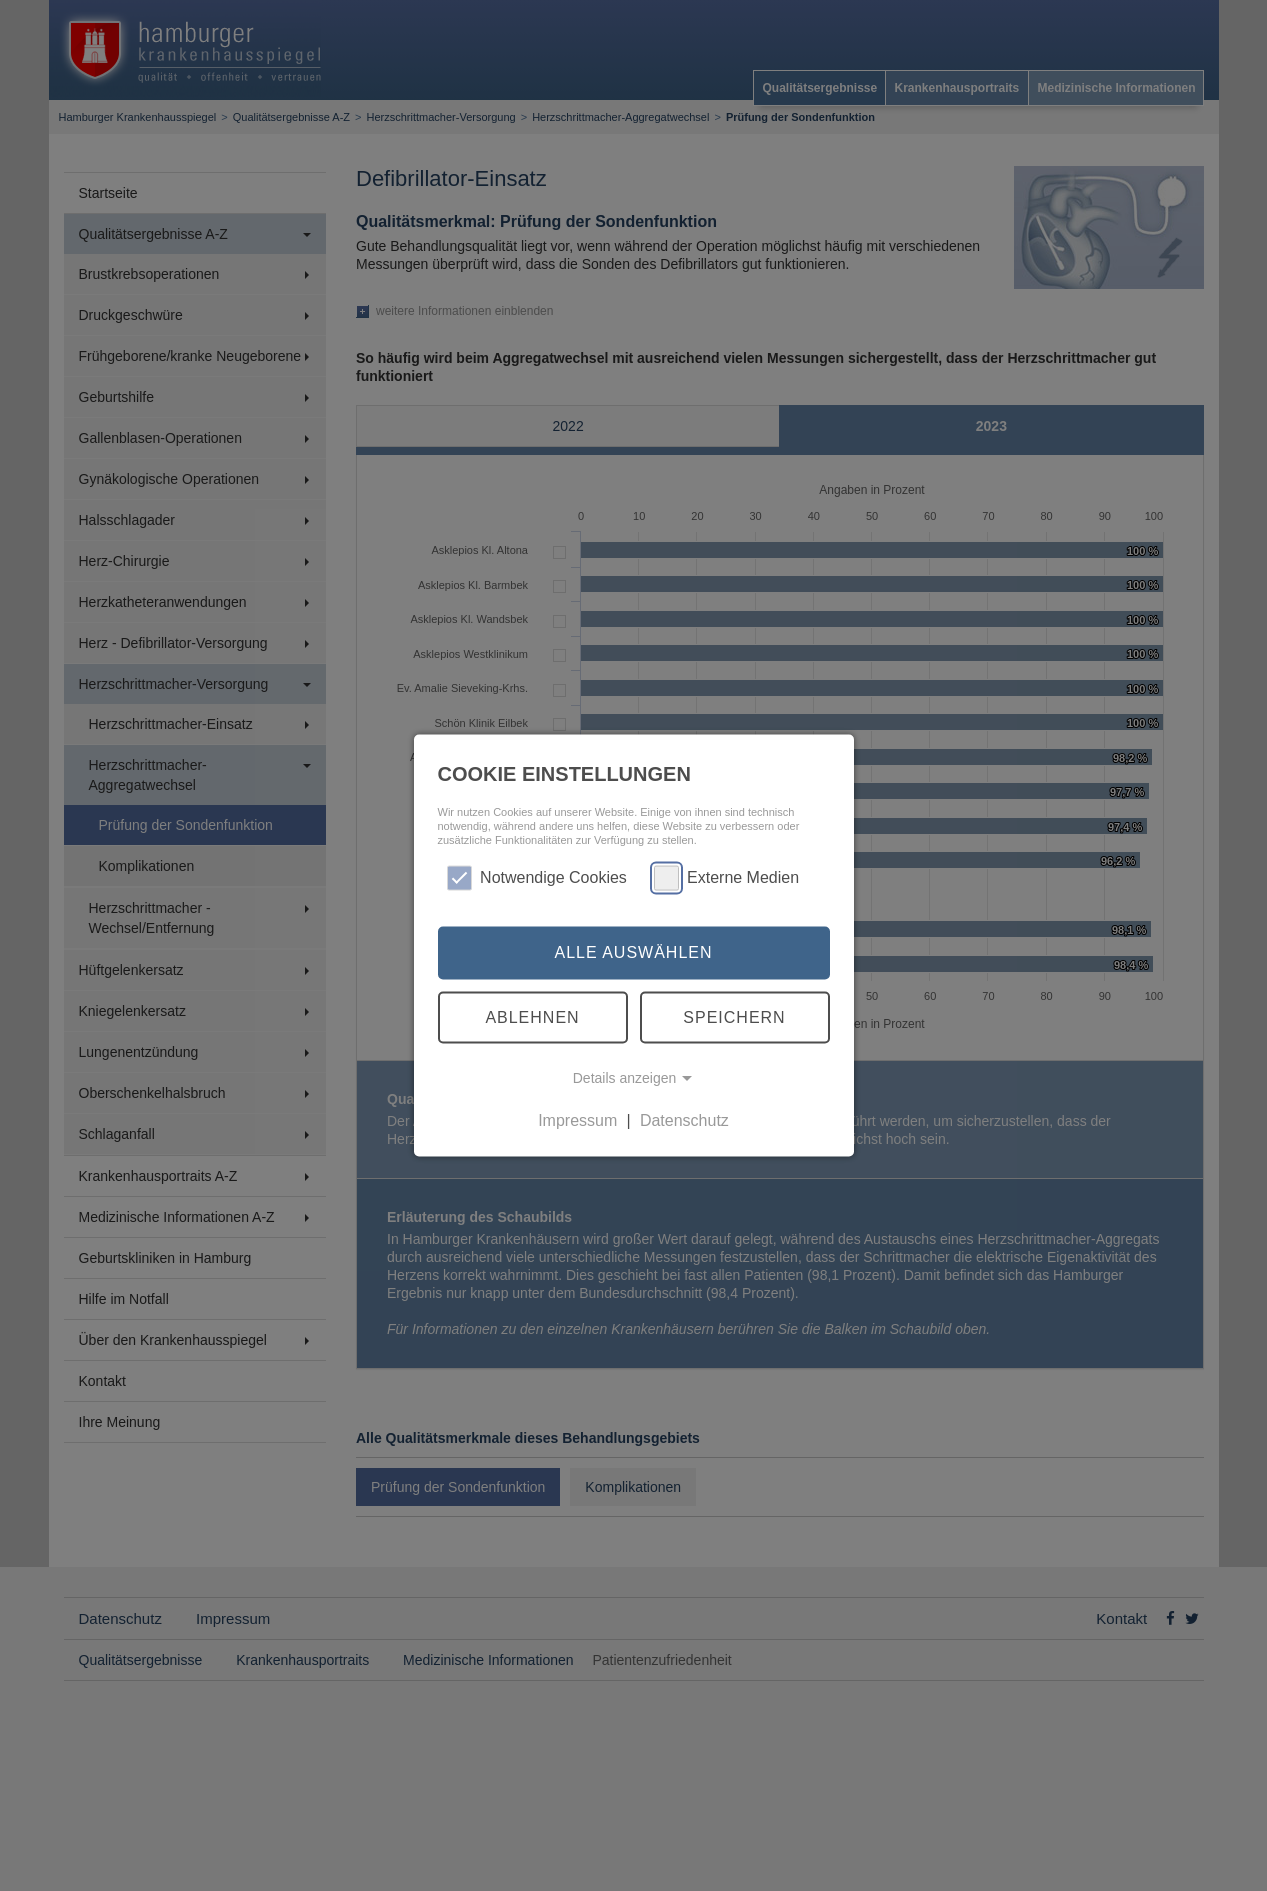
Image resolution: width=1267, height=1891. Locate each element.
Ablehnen (532, 1016)
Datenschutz (684, 1120)
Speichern (734, 1016)
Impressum (577, 1120)
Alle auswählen (633, 952)
